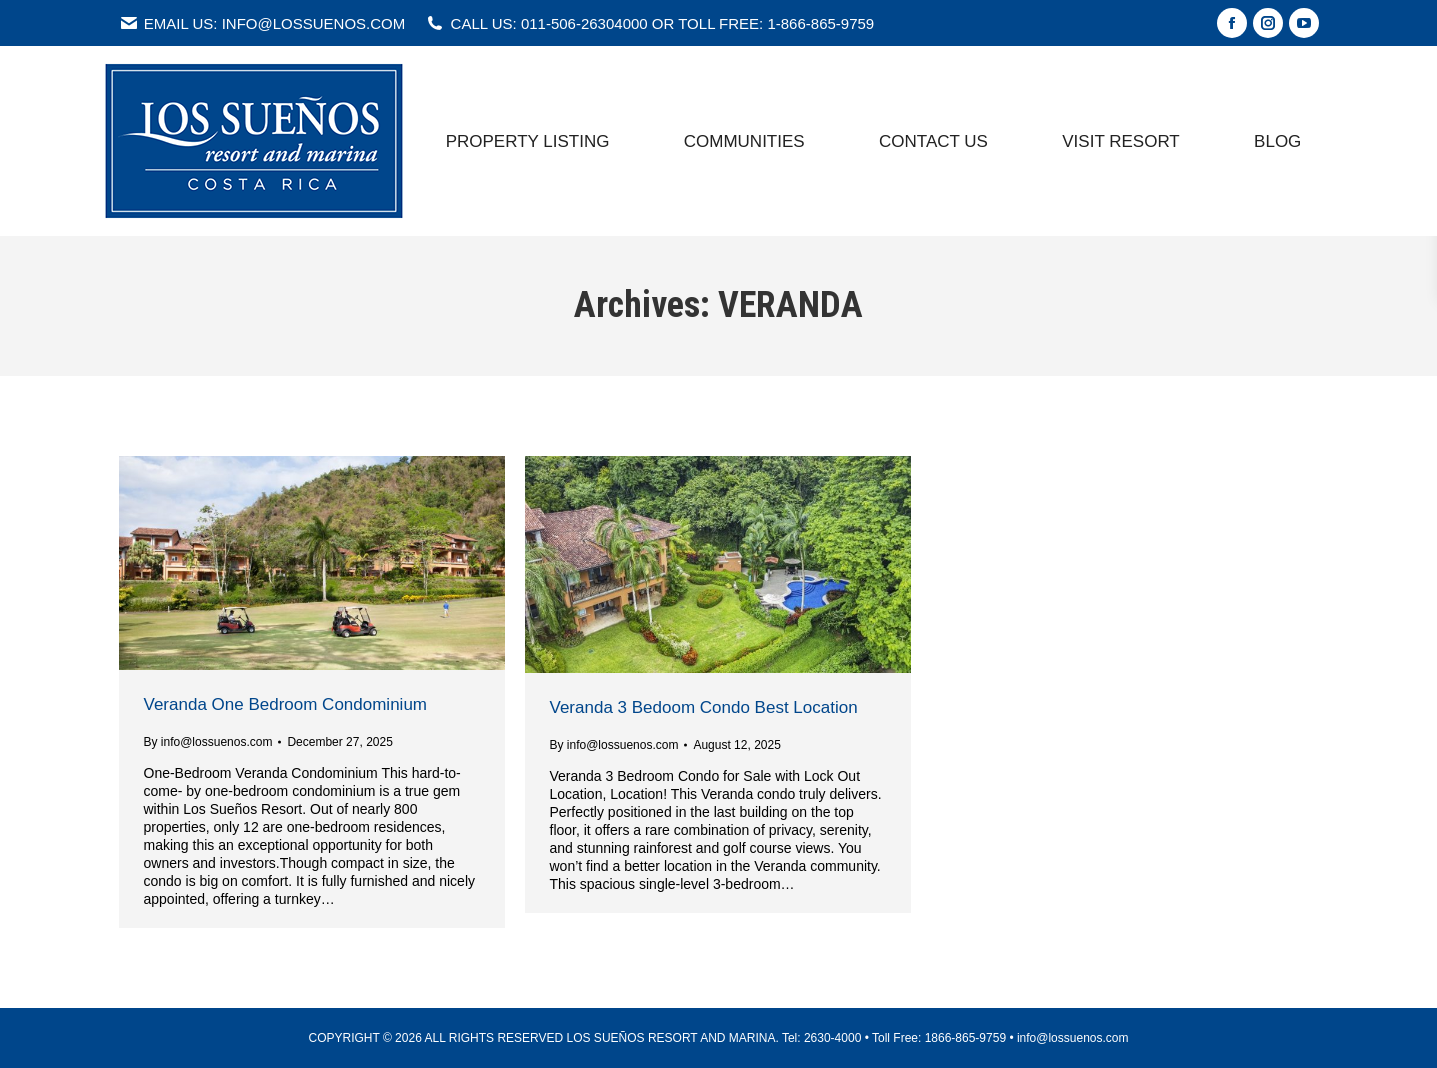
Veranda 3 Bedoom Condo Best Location (704, 707)
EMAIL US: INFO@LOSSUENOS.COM (262, 23)
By (208, 742)
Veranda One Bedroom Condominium (286, 704)
